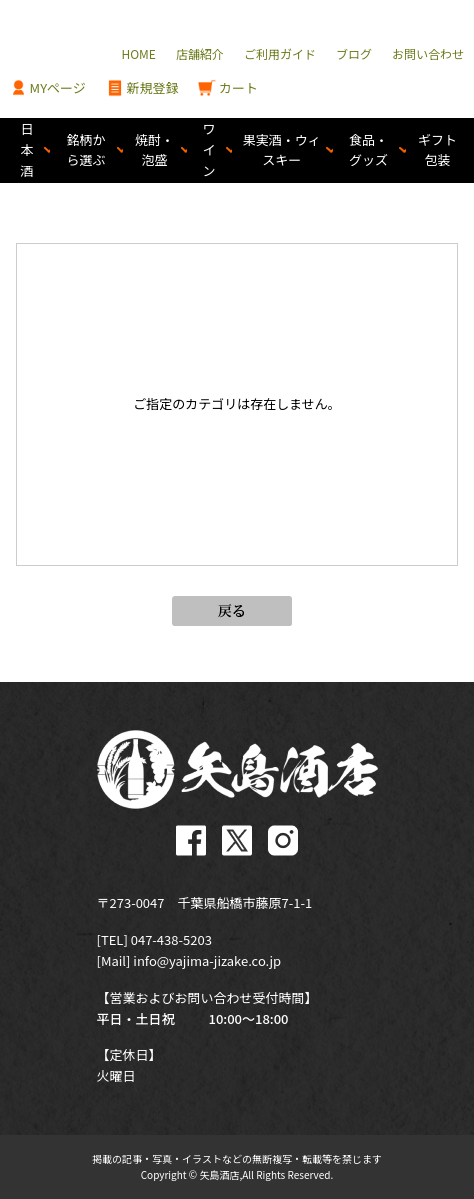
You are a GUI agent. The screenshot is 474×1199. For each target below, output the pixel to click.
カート (228, 88)
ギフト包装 (437, 150)
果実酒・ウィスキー (282, 150)
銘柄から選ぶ (86, 150)
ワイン (209, 149)
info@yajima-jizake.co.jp (207, 960)
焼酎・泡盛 (154, 150)
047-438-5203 (171, 939)
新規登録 (142, 88)
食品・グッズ (368, 150)
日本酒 (27, 149)
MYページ (48, 88)
